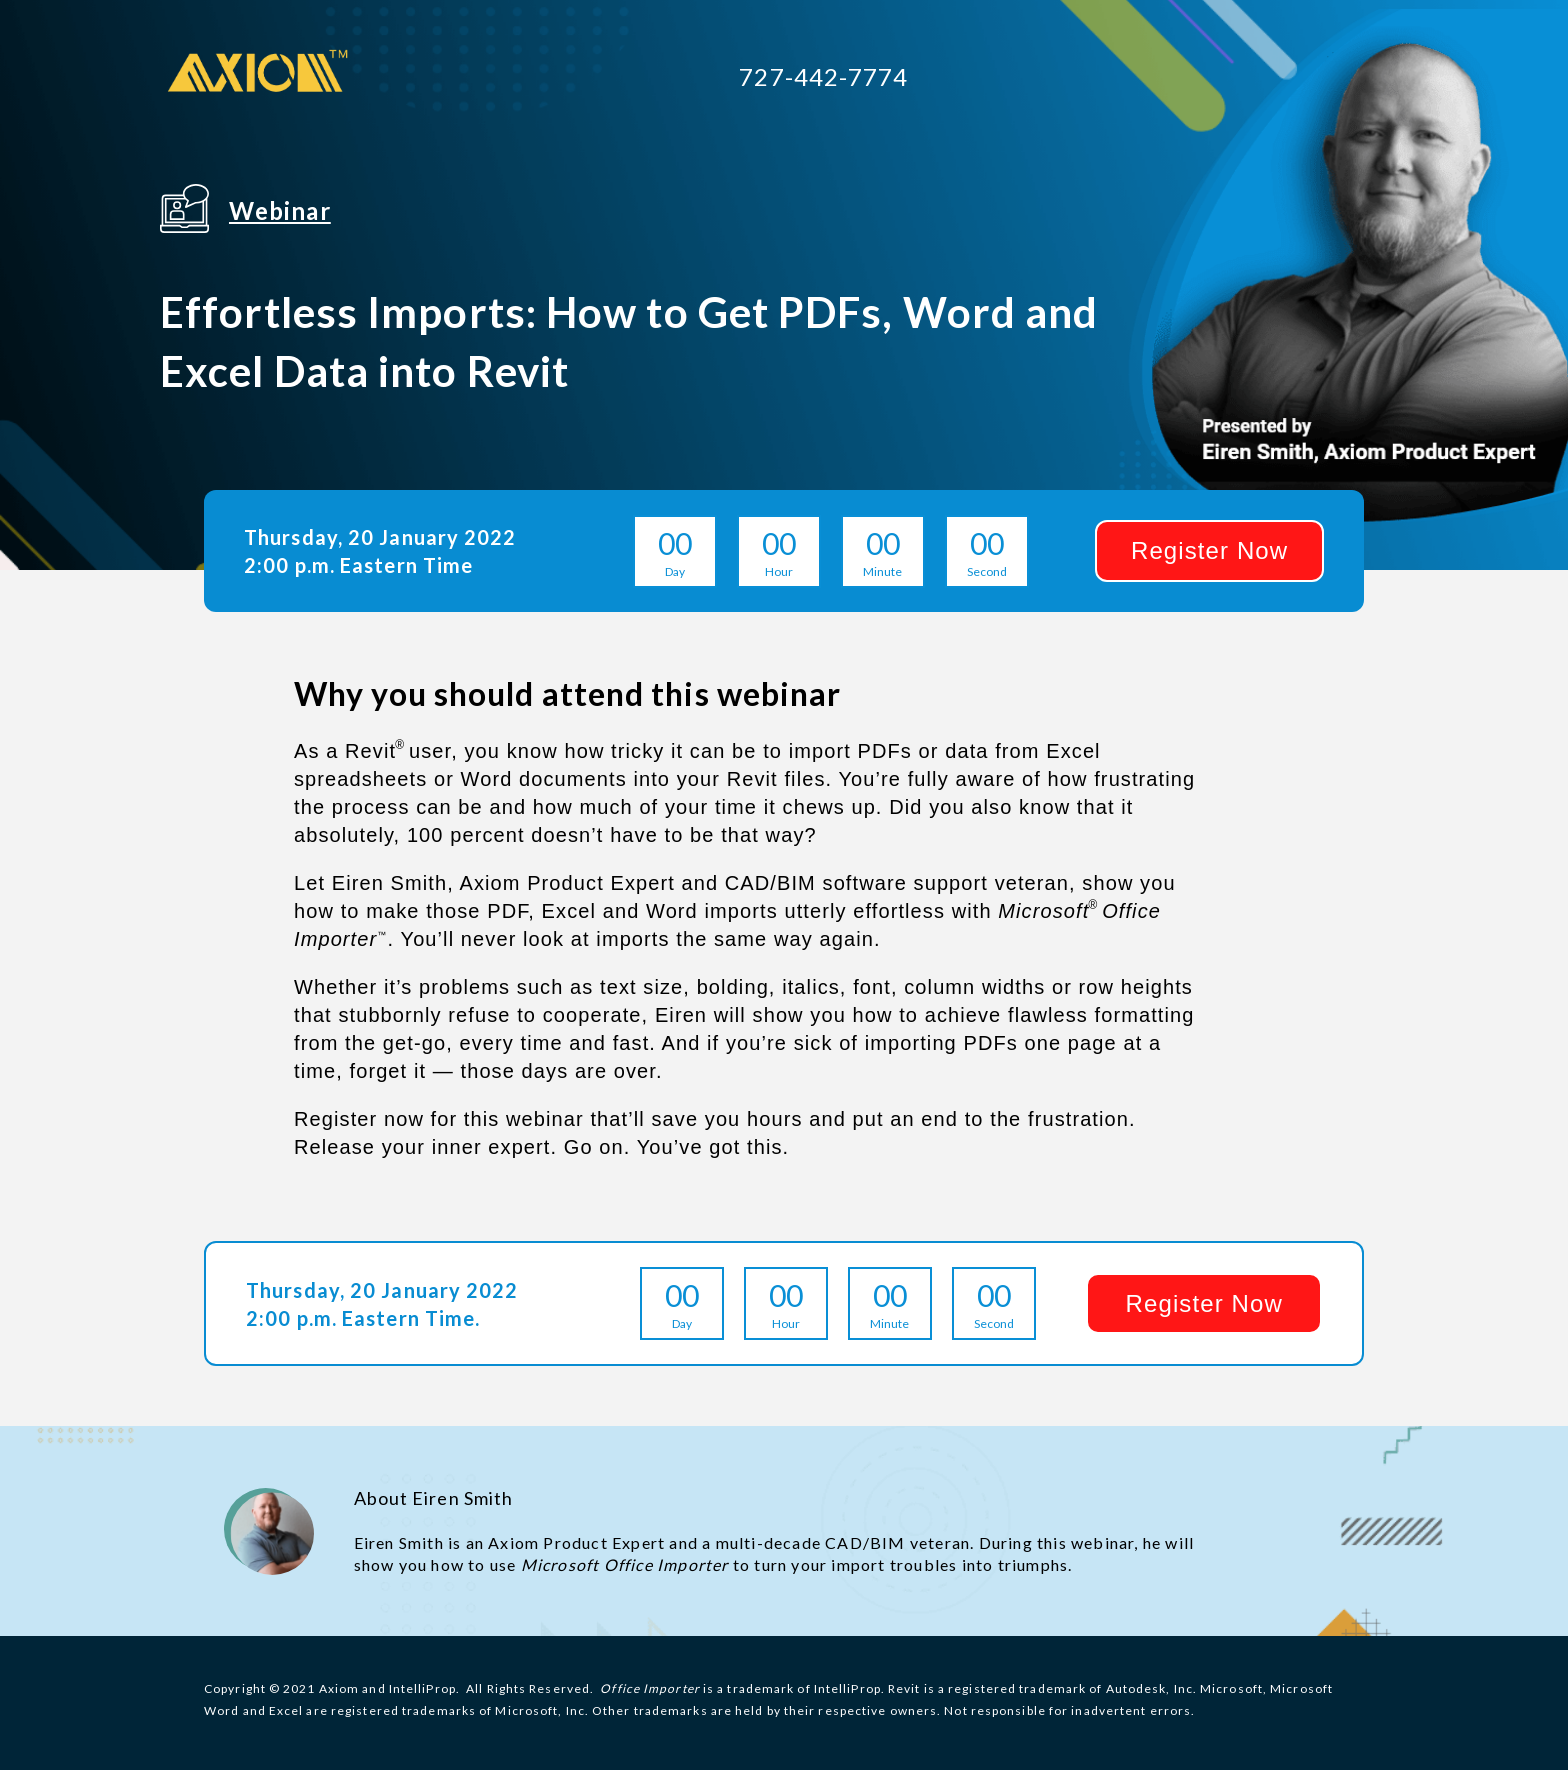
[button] (1209, 551)
